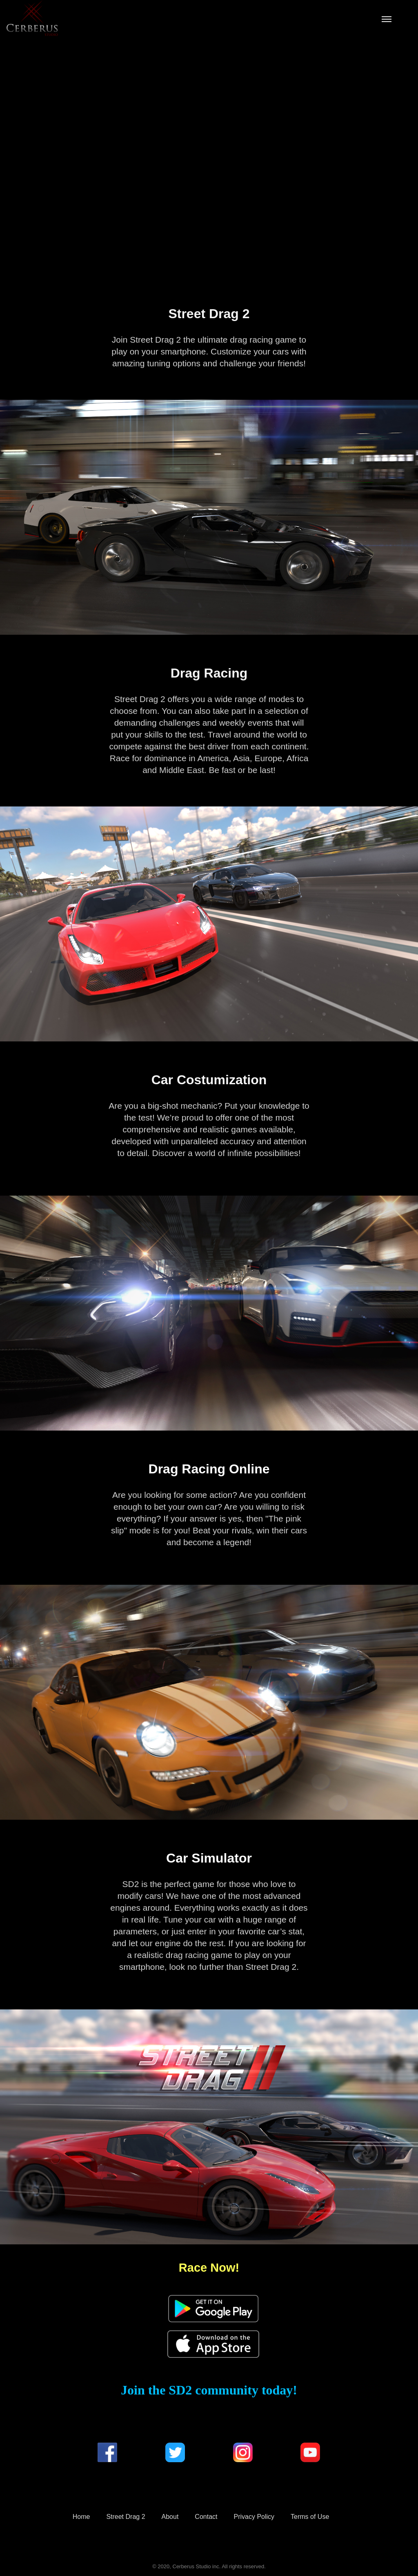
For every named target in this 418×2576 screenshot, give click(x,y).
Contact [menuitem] (206, 2516)
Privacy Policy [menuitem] (253, 2516)
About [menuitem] (170, 2516)
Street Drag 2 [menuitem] (125, 2516)
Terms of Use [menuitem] (310, 2516)
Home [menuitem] (81, 2516)
